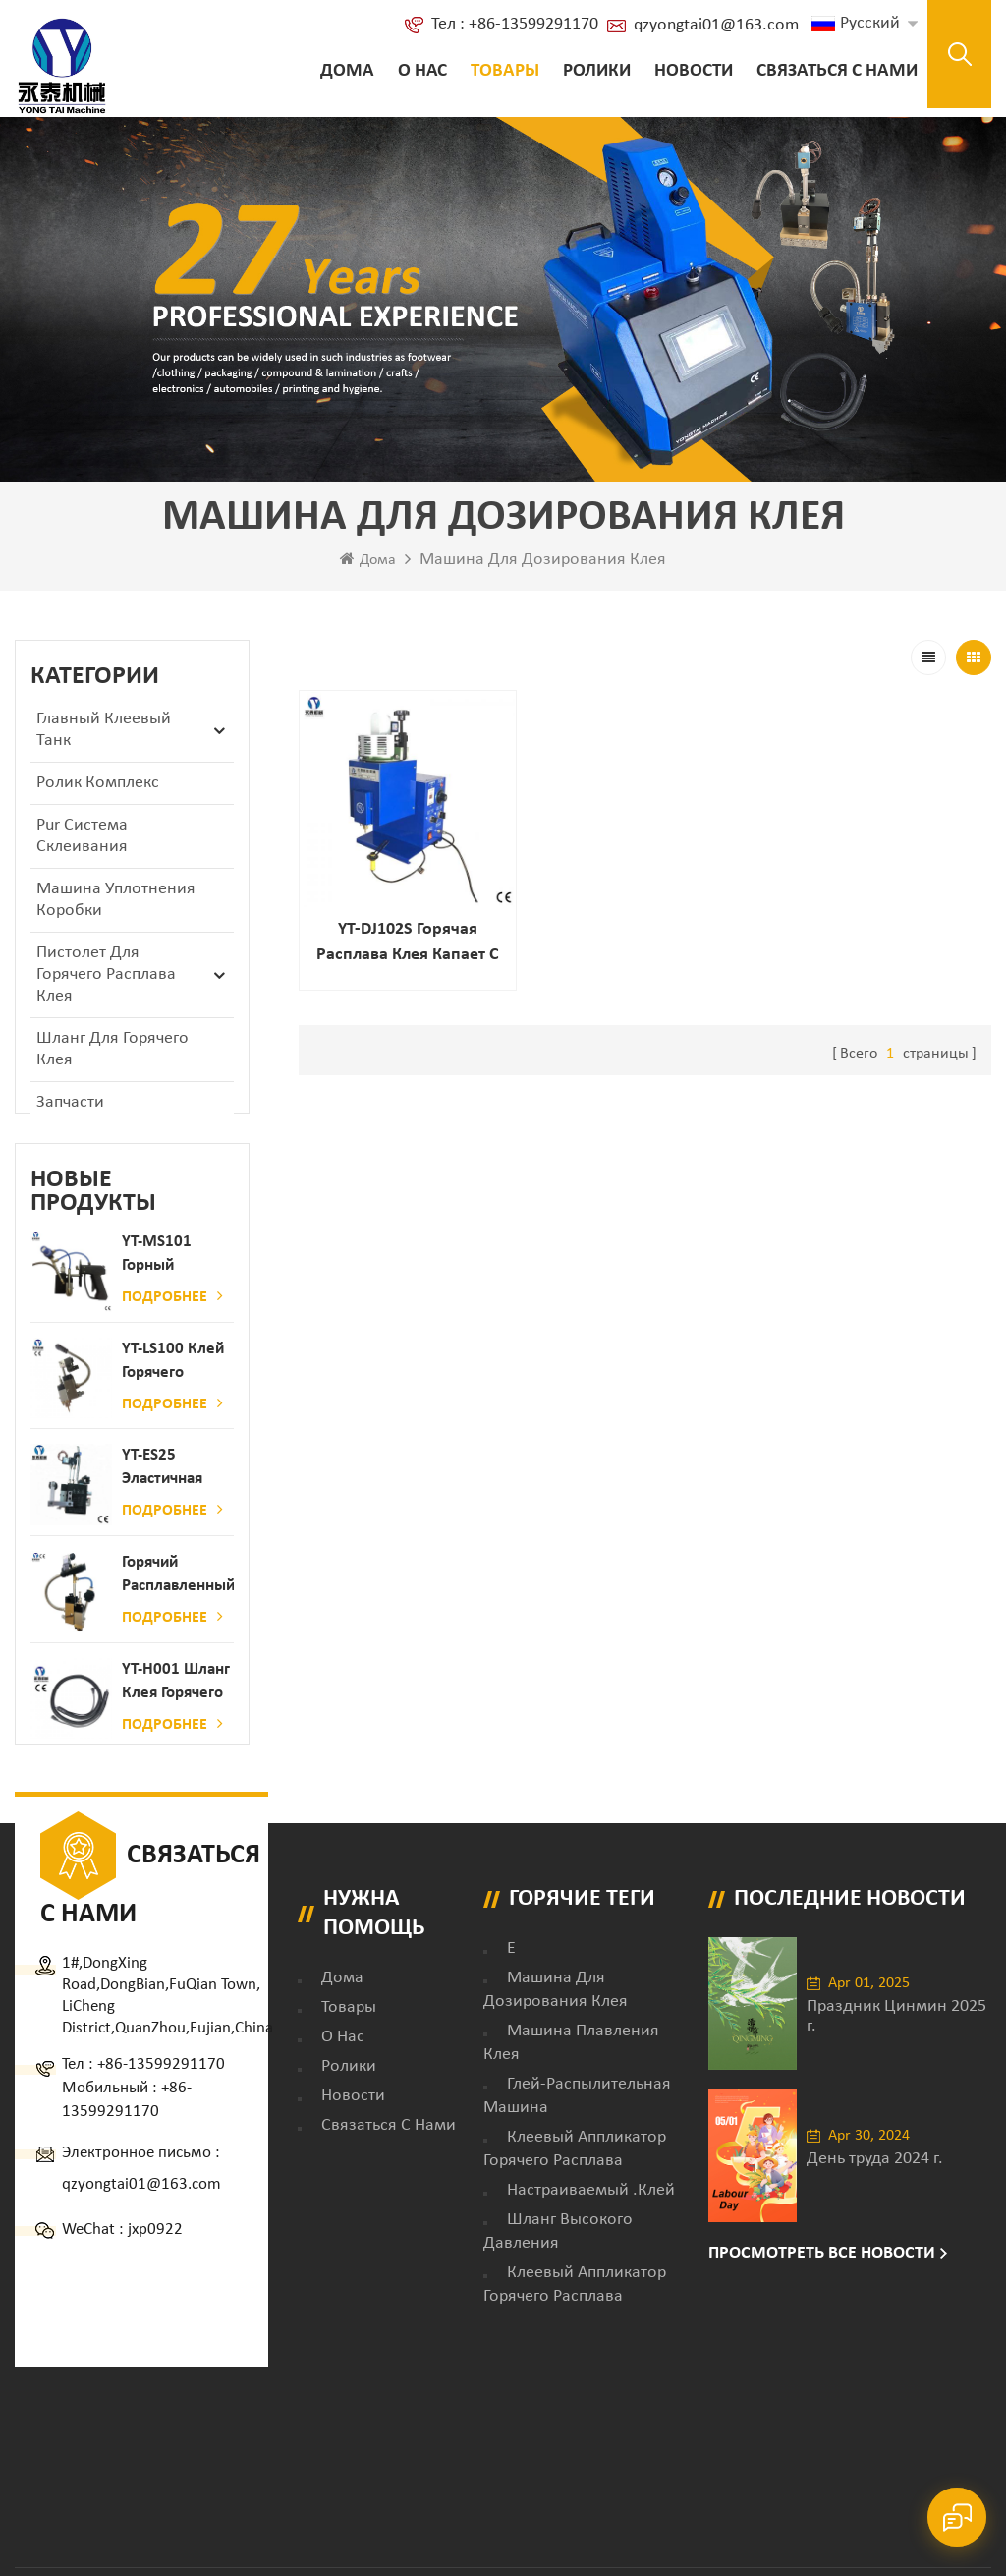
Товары (505, 71)
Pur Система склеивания (82, 836)
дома (342, 2014)
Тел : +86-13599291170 (514, 24)
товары (348, 2043)
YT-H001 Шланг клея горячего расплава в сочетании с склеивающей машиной (176, 1704)
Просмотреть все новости (821, 2289)
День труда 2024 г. (875, 2194)
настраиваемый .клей (591, 2226)
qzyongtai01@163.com (716, 25)
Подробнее (172, 1317)
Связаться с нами (837, 71)
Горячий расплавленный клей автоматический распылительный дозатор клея (178, 1596)
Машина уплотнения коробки (116, 900)
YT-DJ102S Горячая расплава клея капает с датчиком (406, 943)
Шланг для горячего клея (112, 1049)
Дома (347, 71)
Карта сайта (733, 2441)
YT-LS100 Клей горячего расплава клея (174, 1383)
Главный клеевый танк (103, 730)
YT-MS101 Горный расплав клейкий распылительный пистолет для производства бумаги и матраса (178, 1276)
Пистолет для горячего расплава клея (106, 974)
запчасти (70, 1102)
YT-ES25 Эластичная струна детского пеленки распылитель (169, 1490)
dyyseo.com (288, 2465)
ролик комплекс (97, 782)
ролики (597, 71)
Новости (693, 71)
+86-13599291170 (161, 2100)
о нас (422, 71)
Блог (656, 2441)
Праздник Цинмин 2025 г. (896, 2051)
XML (806, 2441)
